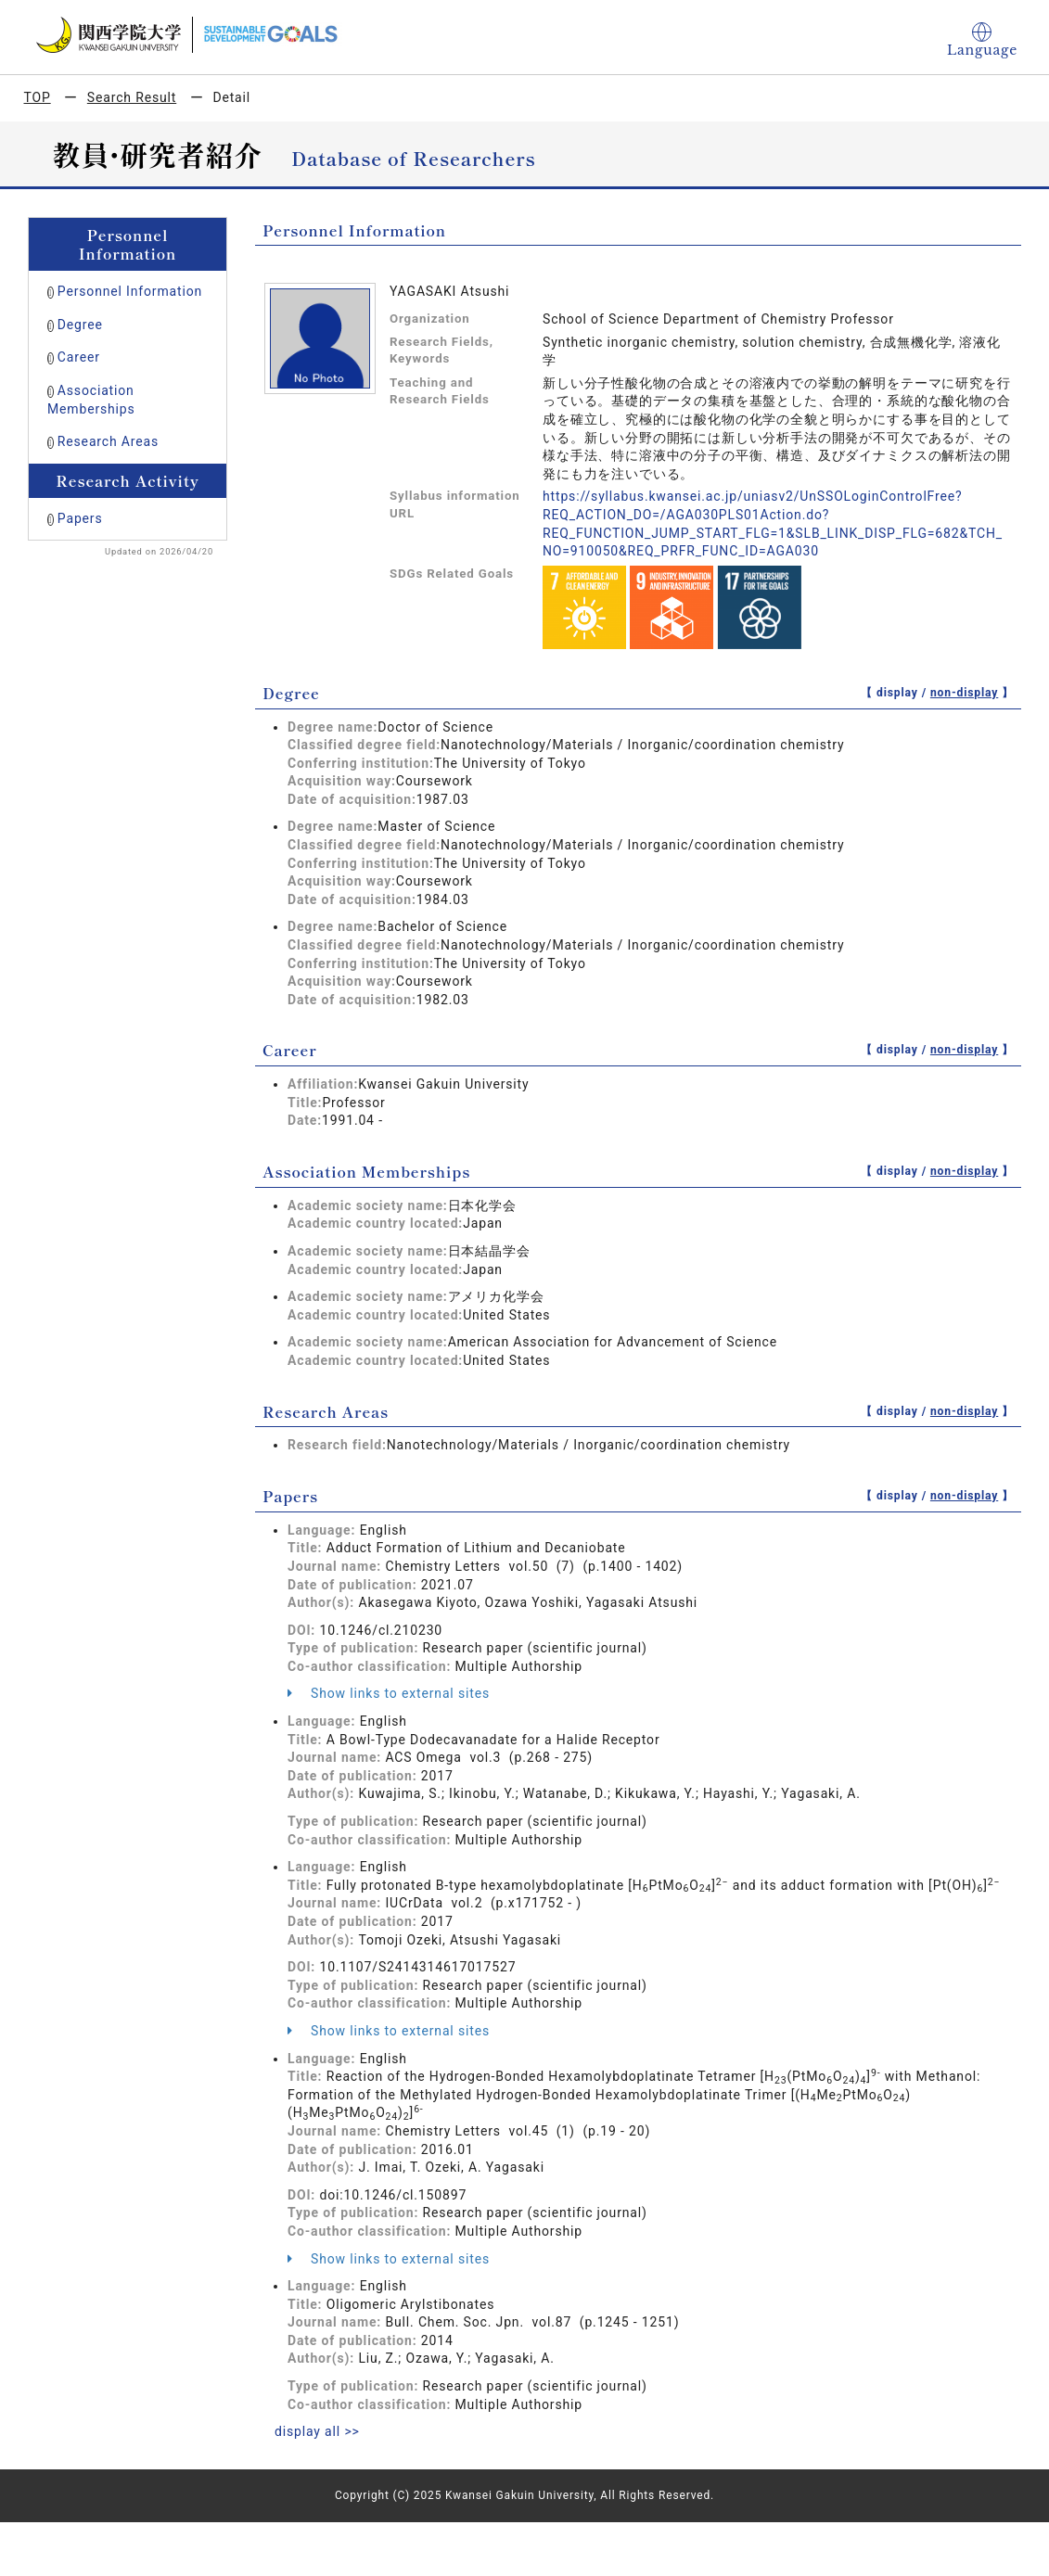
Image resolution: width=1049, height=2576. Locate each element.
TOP (37, 97)
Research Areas (108, 441)
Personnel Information (130, 291)
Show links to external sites (389, 1693)
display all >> (317, 2431)
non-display (964, 692)
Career (79, 357)
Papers (80, 518)
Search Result (131, 97)
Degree (80, 324)
